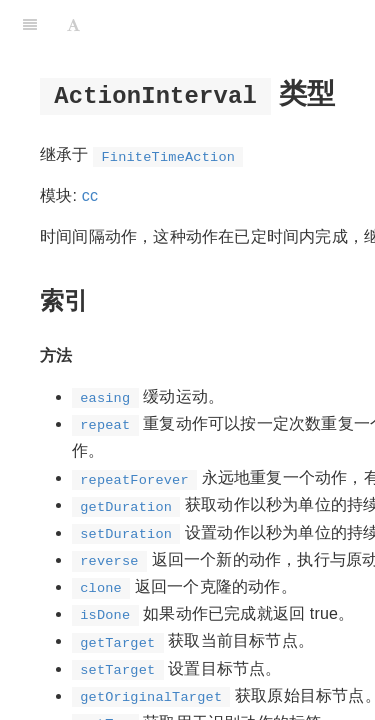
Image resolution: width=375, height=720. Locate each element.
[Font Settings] (73, 25)
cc (90, 195)
